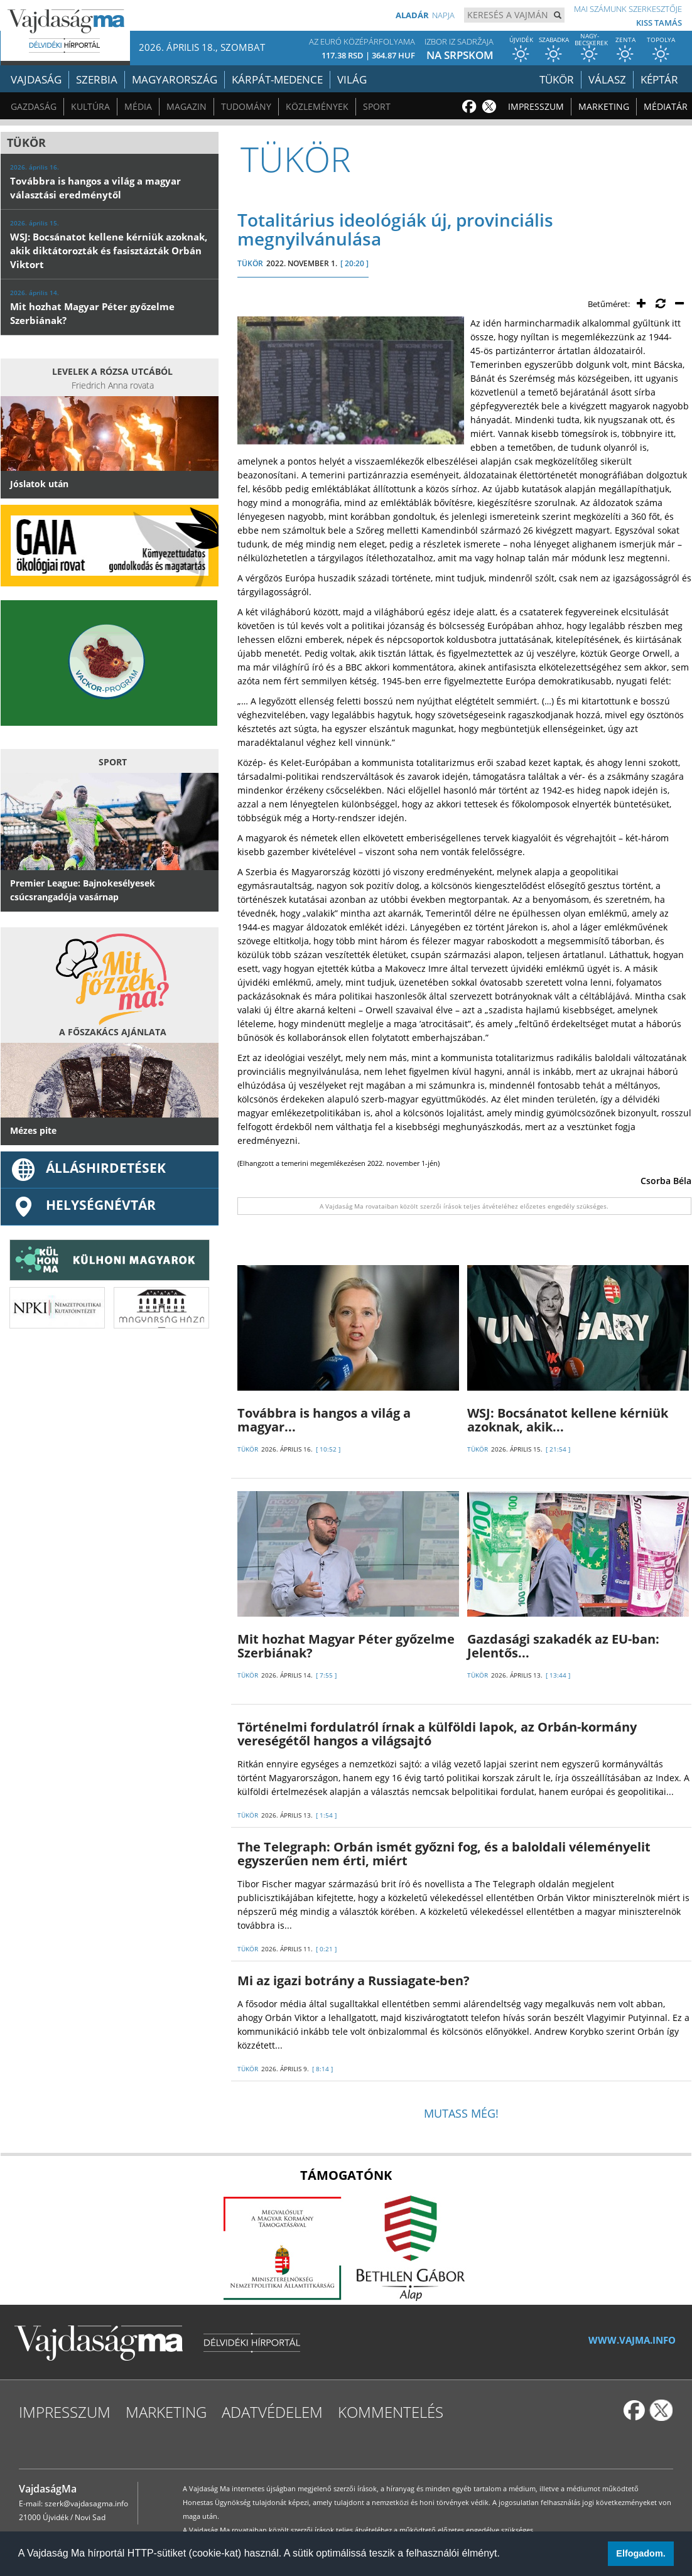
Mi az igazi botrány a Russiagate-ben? (353, 1980)
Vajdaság (36, 79)
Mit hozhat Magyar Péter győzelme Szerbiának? (346, 1645)
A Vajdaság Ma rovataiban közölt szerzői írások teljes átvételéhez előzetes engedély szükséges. (464, 1206)
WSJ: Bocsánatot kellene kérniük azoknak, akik (567, 1419)
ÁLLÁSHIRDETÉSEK (88, 1168)
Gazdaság (34, 106)
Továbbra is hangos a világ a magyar (324, 1419)
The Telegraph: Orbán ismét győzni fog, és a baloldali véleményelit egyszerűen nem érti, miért (444, 1853)
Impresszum (536, 106)
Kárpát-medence (277, 79)
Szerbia (96, 79)
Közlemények (317, 106)
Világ (352, 79)
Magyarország (174, 79)
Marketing (603, 106)
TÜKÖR (250, 263)
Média (138, 106)
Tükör (556, 79)
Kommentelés (390, 2411)
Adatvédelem (272, 2411)
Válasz (607, 79)
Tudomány (246, 106)
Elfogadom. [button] (640, 2553)
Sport (377, 106)
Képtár (659, 79)
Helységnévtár (83, 1205)
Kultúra (90, 106)
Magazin (186, 106)
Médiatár (666, 106)
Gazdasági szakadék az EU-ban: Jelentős (563, 1645)
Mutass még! (461, 2113)
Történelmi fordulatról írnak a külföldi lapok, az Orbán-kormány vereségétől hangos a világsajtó (437, 1733)
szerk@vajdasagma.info (86, 2503)
